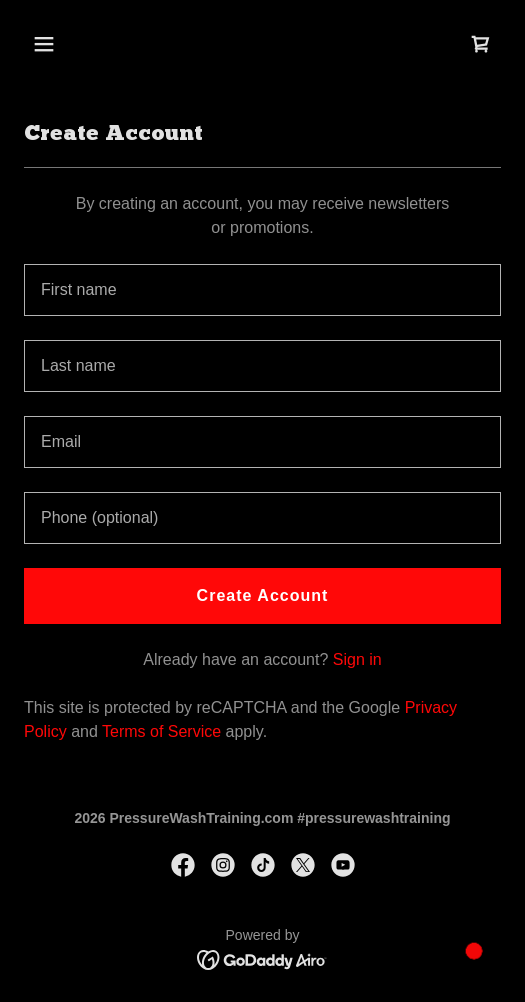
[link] (481, 44)
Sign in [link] (357, 659)
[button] (78, 44)
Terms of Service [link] (161, 731)
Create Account (263, 595)
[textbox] (262, 290)
